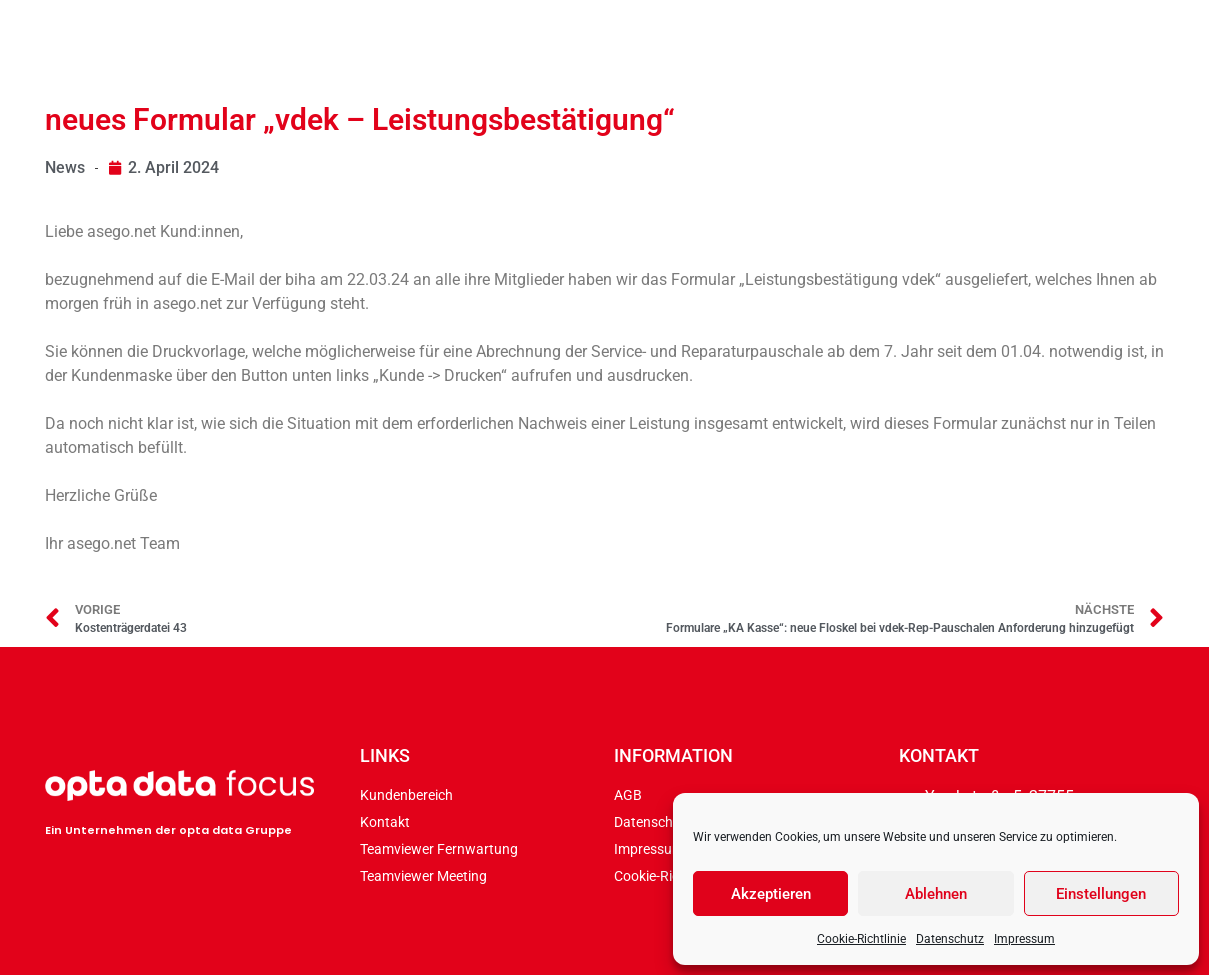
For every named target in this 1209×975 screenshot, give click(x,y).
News (65, 167)
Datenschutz (950, 939)
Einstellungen (1101, 894)
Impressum (1024, 939)
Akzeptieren (771, 894)
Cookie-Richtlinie (861, 939)
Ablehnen (936, 894)
